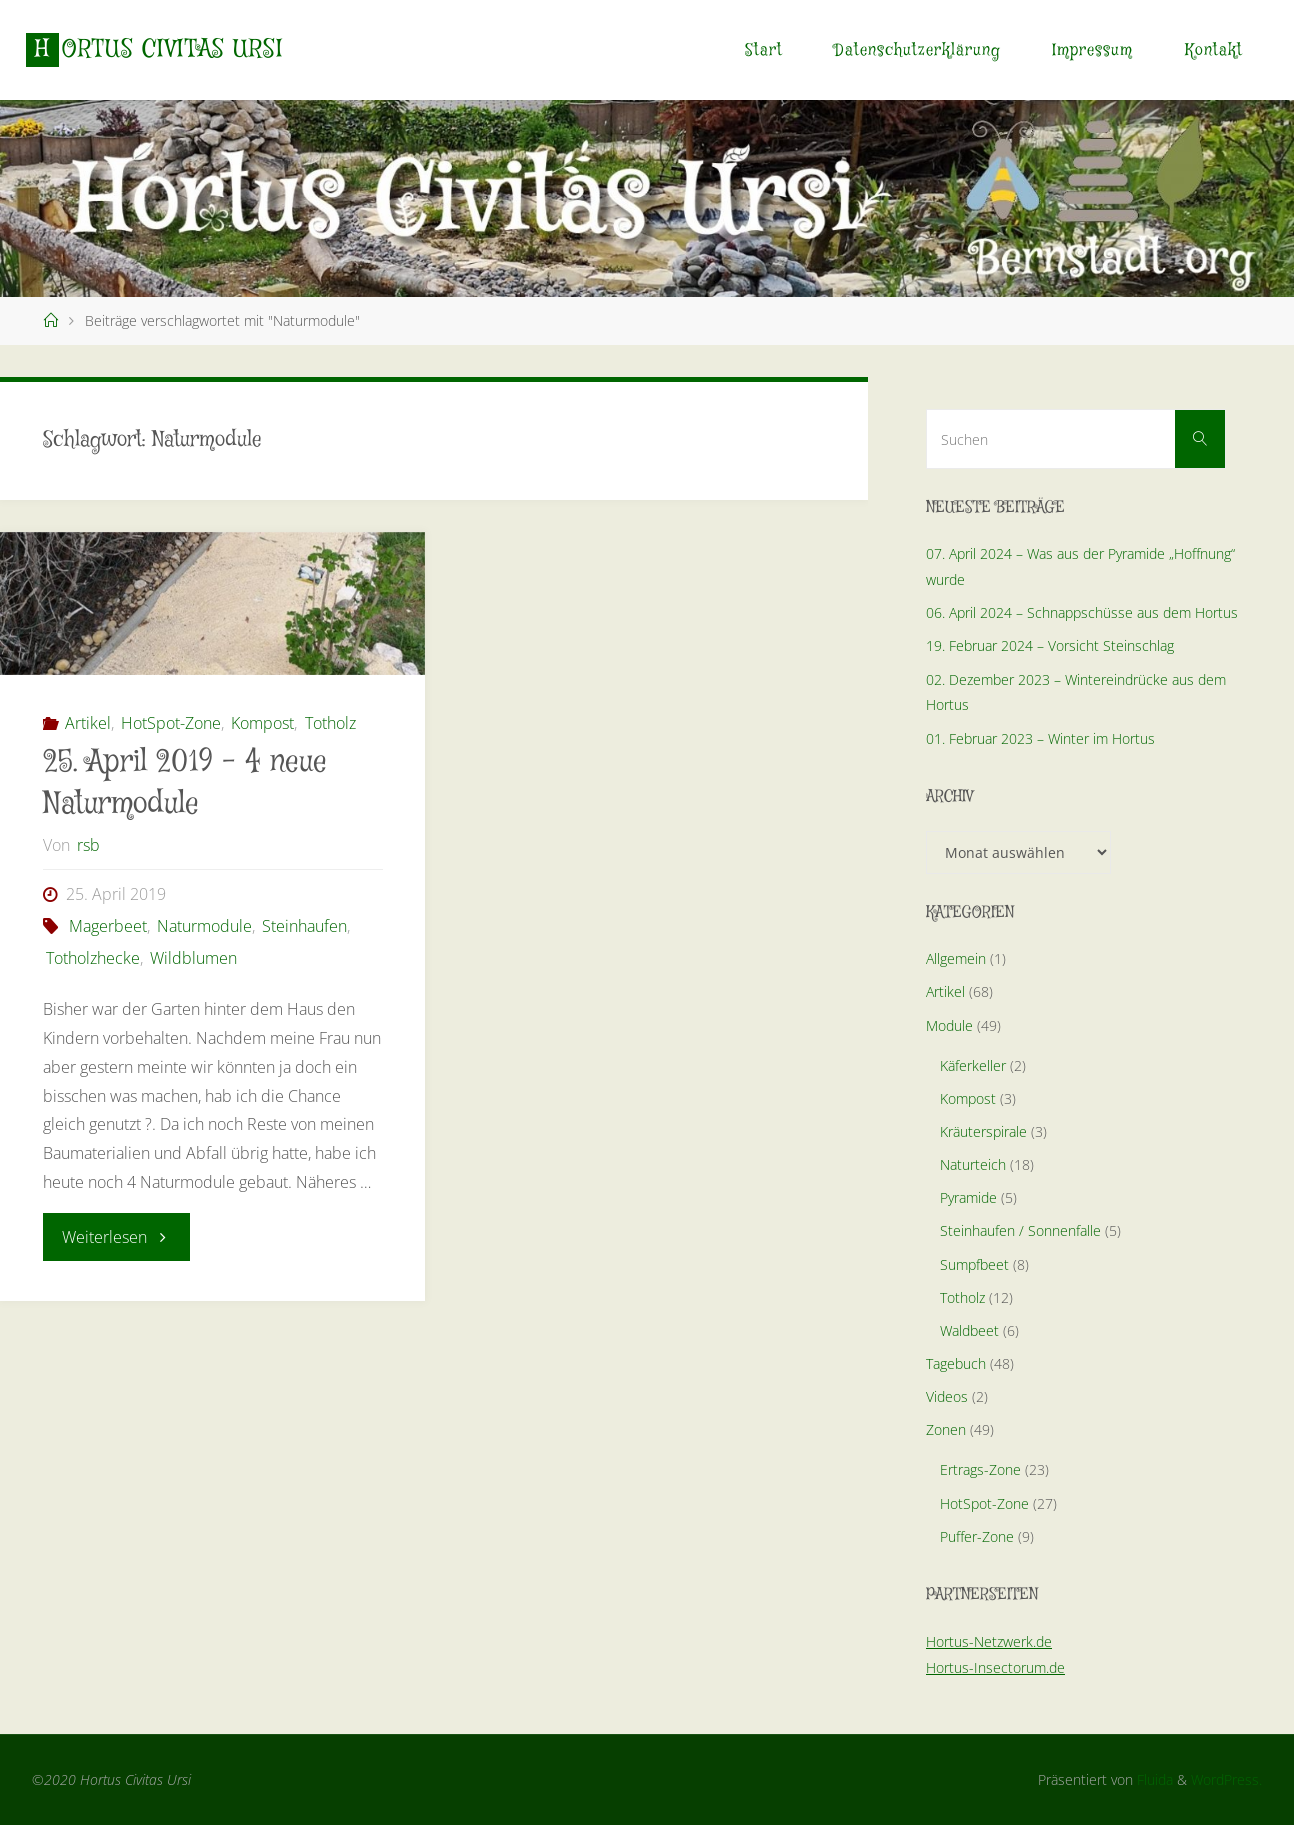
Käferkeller (973, 1065)
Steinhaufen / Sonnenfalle (1020, 1230)
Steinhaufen (304, 926)
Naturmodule (204, 926)
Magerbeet (108, 926)
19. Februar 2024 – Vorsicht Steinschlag (1050, 645)
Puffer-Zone (977, 1536)
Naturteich (973, 1164)
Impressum (1092, 50)
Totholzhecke (93, 958)
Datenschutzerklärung (917, 50)
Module (949, 1025)
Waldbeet (969, 1330)
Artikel (88, 723)
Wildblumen (193, 958)
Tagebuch (956, 1363)
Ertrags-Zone (980, 1469)
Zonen (946, 1429)
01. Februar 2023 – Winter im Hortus (1040, 738)
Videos (947, 1396)
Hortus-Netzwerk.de (989, 1641)
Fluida (1153, 1779)
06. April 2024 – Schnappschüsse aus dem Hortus (1082, 612)
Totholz (330, 723)
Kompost (262, 723)
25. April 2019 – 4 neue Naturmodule (185, 783)
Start (764, 50)
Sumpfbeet (974, 1264)
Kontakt (1214, 50)
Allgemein (956, 958)
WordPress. (1226, 1779)
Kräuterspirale (983, 1131)
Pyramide (968, 1197)
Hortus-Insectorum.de (995, 1667)
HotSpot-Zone (171, 723)
